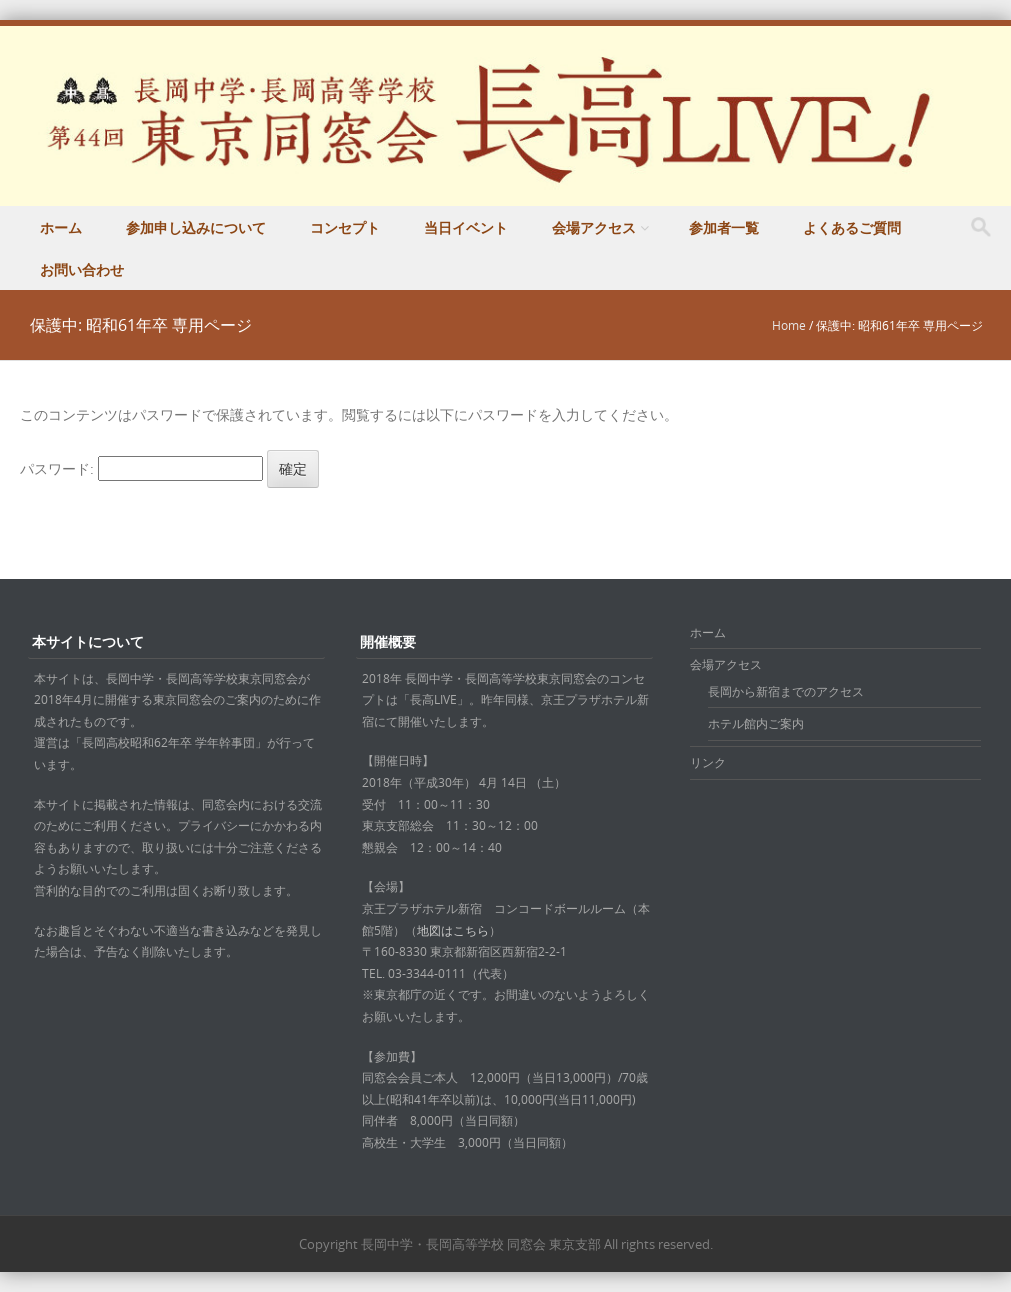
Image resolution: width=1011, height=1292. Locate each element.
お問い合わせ (82, 269)
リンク (708, 762)
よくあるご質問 (852, 227)
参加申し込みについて (196, 227)
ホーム (61, 227)
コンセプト (345, 227)
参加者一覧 (724, 227)
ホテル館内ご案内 (756, 723)
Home (789, 325)
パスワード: (141, 468)
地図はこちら (453, 930)
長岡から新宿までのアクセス (786, 691)
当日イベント (466, 227)
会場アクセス (594, 227)
